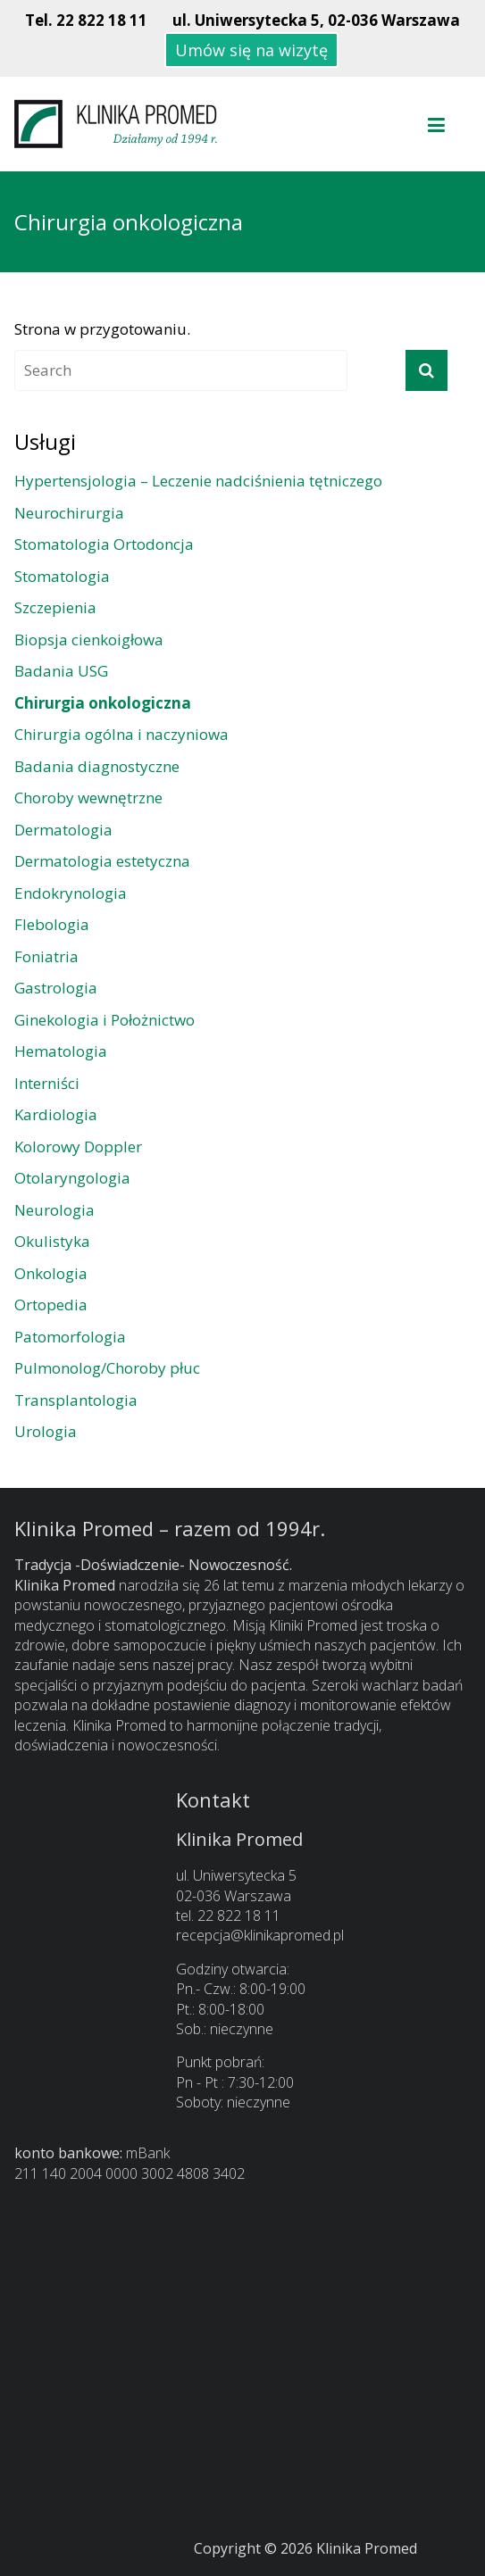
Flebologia (51, 924)
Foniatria (46, 956)
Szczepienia (55, 607)
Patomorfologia (70, 1336)
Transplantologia (76, 1400)
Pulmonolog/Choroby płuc (107, 1368)
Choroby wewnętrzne (88, 797)
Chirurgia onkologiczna (102, 703)
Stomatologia (62, 576)
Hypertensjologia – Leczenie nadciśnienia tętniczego (198, 480)
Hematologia (60, 1051)
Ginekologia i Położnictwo (104, 1020)
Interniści (46, 1083)
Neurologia (54, 1210)
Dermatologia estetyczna (102, 861)
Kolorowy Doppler (78, 1146)
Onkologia (51, 1273)
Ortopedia (51, 1304)
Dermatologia (63, 829)
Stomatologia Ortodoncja (104, 544)
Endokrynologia (70, 893)
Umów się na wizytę (251, 50)
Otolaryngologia (72, 1178)
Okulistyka (52, 1241)
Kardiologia (55, 1114)
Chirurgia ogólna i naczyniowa (121, 734)
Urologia (45, 1431)
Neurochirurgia (69, 513)
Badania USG (61, 671)
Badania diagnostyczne (97, 766)
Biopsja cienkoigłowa (88, 639)
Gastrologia (55, 987)
